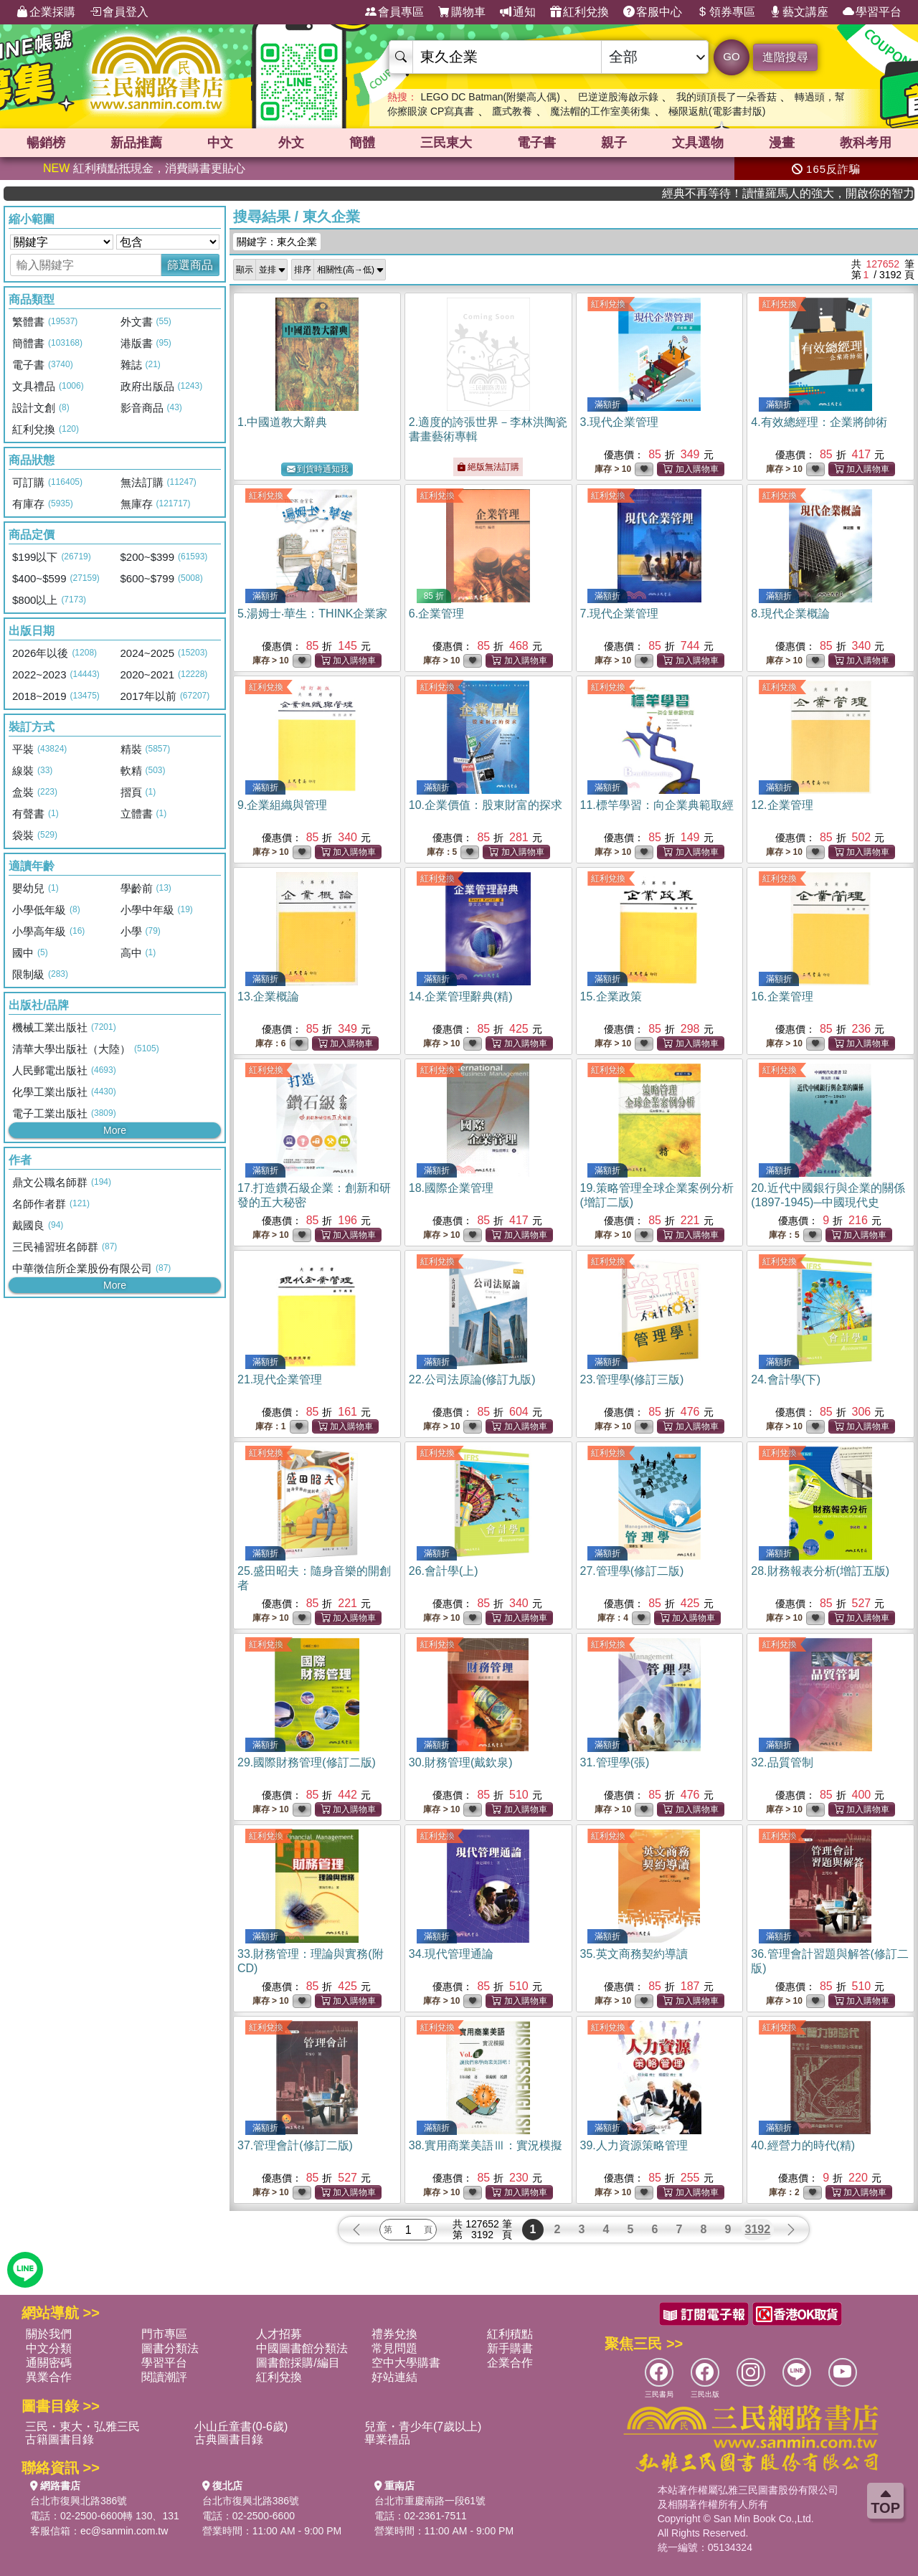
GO (731, 56)
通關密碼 (49, 2363)
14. (461, 996)
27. (632, 1571)
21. (279, 1379)
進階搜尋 (785, 57)
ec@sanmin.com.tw (124, 2531)
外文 (291, 143)
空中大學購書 (406, 2363)
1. (282, 422)
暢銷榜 (46, 143)
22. (472, 1379)
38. (485, 2145)
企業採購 (45, 12)
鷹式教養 (512, 111)
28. (820, 1571)
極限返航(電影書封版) (716, 111)
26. (443, 1571)
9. (282, 805)
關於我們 (49, 2334)
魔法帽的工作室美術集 (600, 111)
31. (615, 1762)
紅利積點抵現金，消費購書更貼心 (144, 168)
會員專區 (394, 12)
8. (790, 613)
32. (782, 1762)
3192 (758, 2229)
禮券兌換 (394, 2334)
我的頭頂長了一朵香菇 (726, 97)
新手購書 (510, 2348)
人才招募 (279, 2334)
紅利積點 (510, 2334)
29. (306, 1762)
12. (782, 805)
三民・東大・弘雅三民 (82, 2426)
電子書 (536, 143)
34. (451, 1954)
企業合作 (510, 2363)
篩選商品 (190, 265)
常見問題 (394, 2348)
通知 (518, 12)
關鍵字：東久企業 (277, 241)
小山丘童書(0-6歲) (241, 2426)
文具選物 (698, 143)
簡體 (362, 143)
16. (782, 996)
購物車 (462, 12)
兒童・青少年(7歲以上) (423, 2426)
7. (619, 613)
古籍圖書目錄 (59, 2439)
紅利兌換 (579, 12)
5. (312, 613)
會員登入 (119, 12)
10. (485, 805)
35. (634, 1954)
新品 (136, 143)
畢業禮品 (387, 2439)
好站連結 (394, 2377)
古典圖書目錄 (228, 2439)
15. (611, 996)
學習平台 (872, 12)
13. (268, 996)
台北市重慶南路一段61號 (430, 2500)
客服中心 (652, 12)
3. (619, 422)
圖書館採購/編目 (297, 2363)
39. (634, 2145)
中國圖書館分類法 (302, 2348)
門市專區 (164, 2334)
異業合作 (49, 2377)
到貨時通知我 (318, 469)
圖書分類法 (170, 2348)
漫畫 (782, 143)
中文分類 (49, 2348)
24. (785, 1379)
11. (657, 805)
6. (436, 613)
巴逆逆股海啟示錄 (618, 97)
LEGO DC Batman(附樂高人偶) (489, 97)
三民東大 (446, 143)
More (114, 1130)
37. (295, 2145)
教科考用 (865, 143)
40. (803, 2145)
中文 (220, 143)
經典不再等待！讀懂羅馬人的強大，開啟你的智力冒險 (830, 193)
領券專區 (725, 12)
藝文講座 (799, 12)
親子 (614, 143)
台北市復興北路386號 (78, 2500)
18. (451, 1188)
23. (632, 1379)
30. (461, 1762)
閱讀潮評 (164, 2377)
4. (818, 422)
